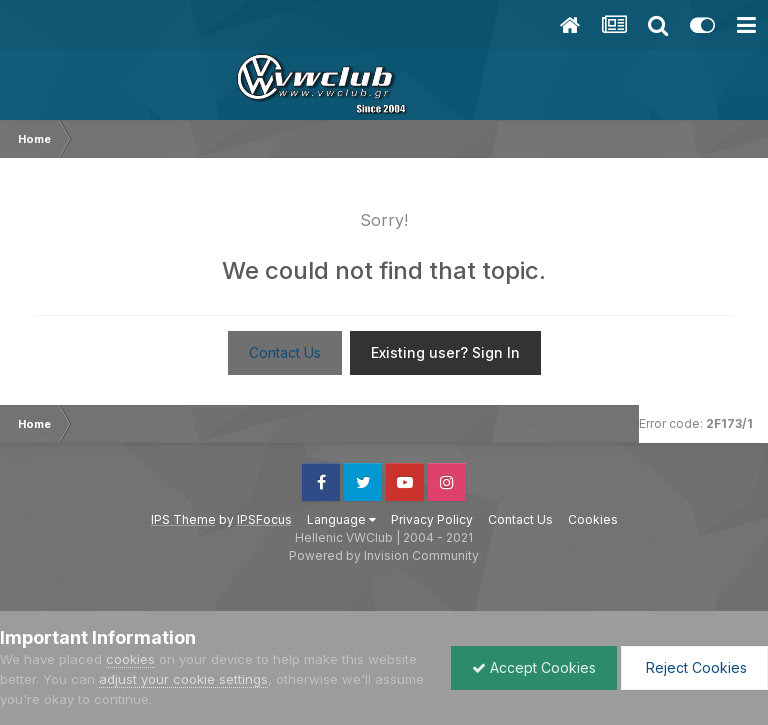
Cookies (593, 519)
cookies (130, 659)
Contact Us (285, 352)
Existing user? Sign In (445, 352)
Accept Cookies (534, 667)
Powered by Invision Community (384, 555)
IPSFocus (264, 519)
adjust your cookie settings (183, 679)
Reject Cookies (694, 667)
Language (341, 519)
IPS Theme (183, 519)
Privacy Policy (432, 519)
